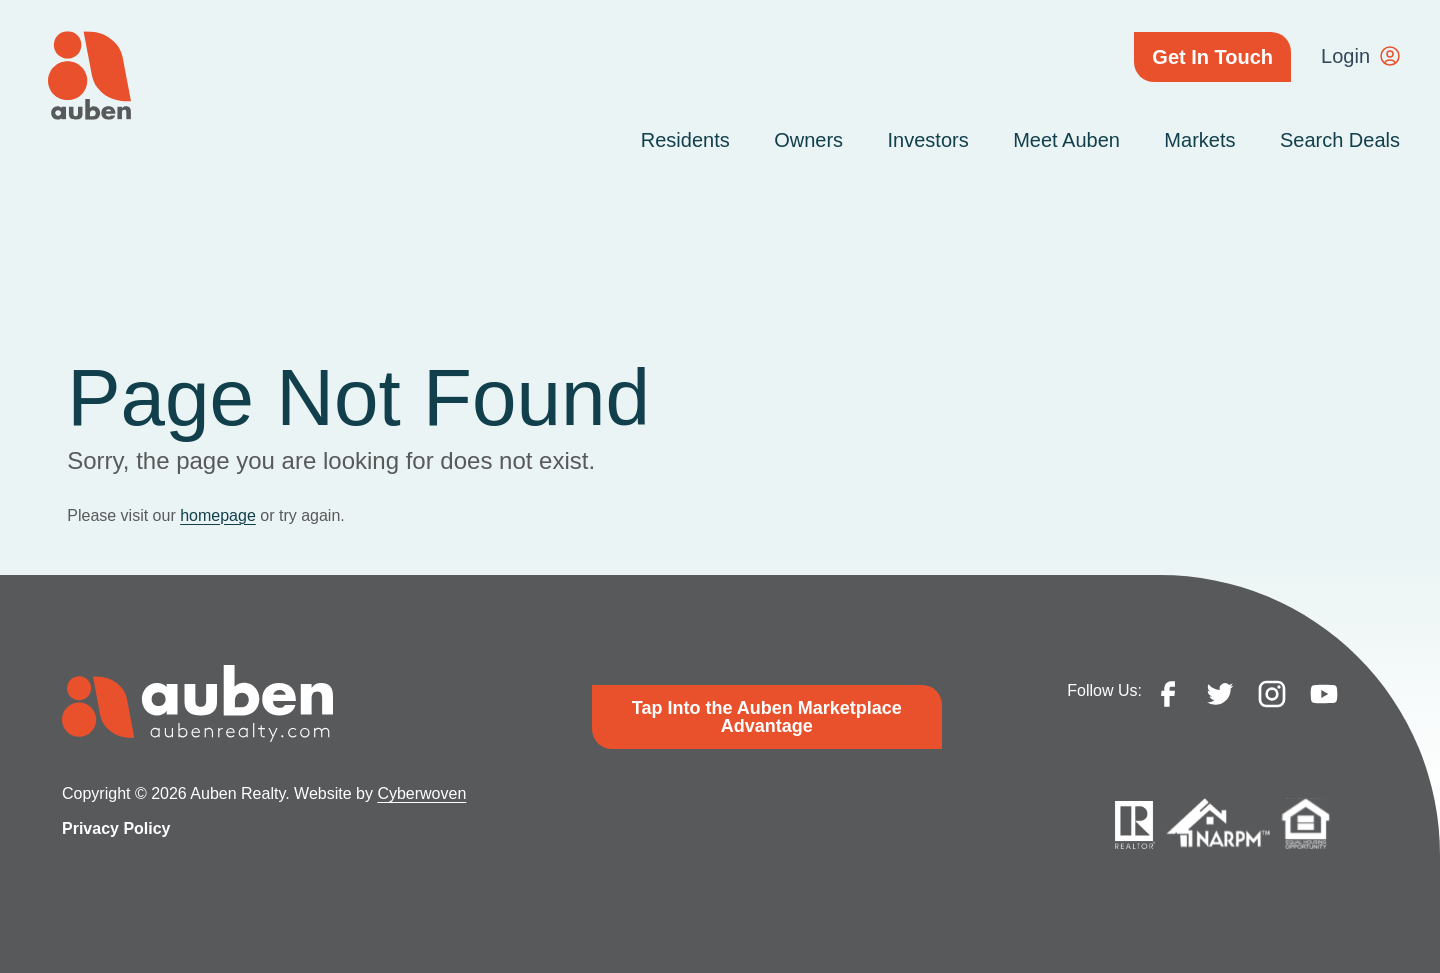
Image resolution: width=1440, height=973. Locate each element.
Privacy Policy (116, 828)
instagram (1272, 694)
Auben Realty (89, 75)
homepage (218, 515)
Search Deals (1340, 140)
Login (1345, 56)
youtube (1324, 694)
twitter (1220, 694)
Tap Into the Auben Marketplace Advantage (767, 717)
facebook (1168, 694)
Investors (928, 140)
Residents (685, 140)
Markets (1199, 140)
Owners (808, 140)
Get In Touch (1212, 57)
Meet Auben (1066, 140)
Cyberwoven (421, 793)
